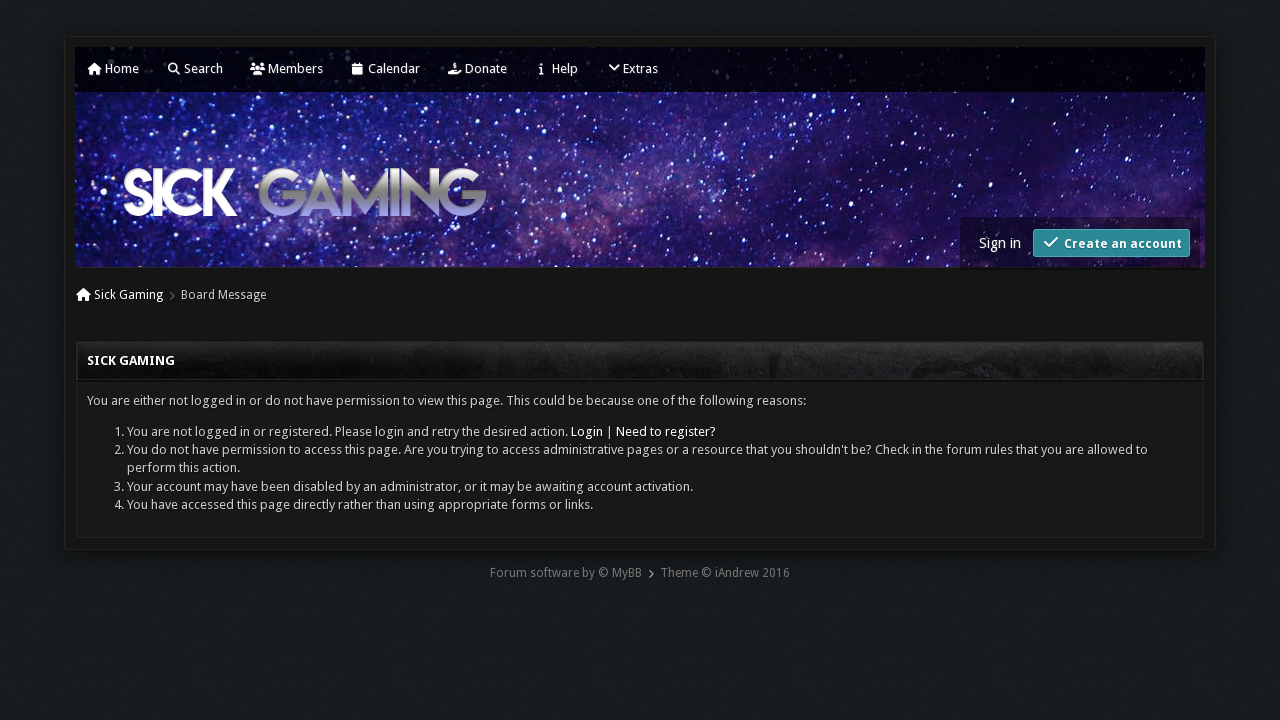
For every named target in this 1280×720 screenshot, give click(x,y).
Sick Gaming (128, 295)
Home (113, 68)
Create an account (1111, 242)
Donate (477, 68)
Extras (631, 68)
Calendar (385, 68)
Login (587, 431)
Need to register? (666, 431)
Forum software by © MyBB (566, 573)
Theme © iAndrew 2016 (725, 573)
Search (194, 68)
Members (286, 68)
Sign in (1000, 243)
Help (556, 68)
